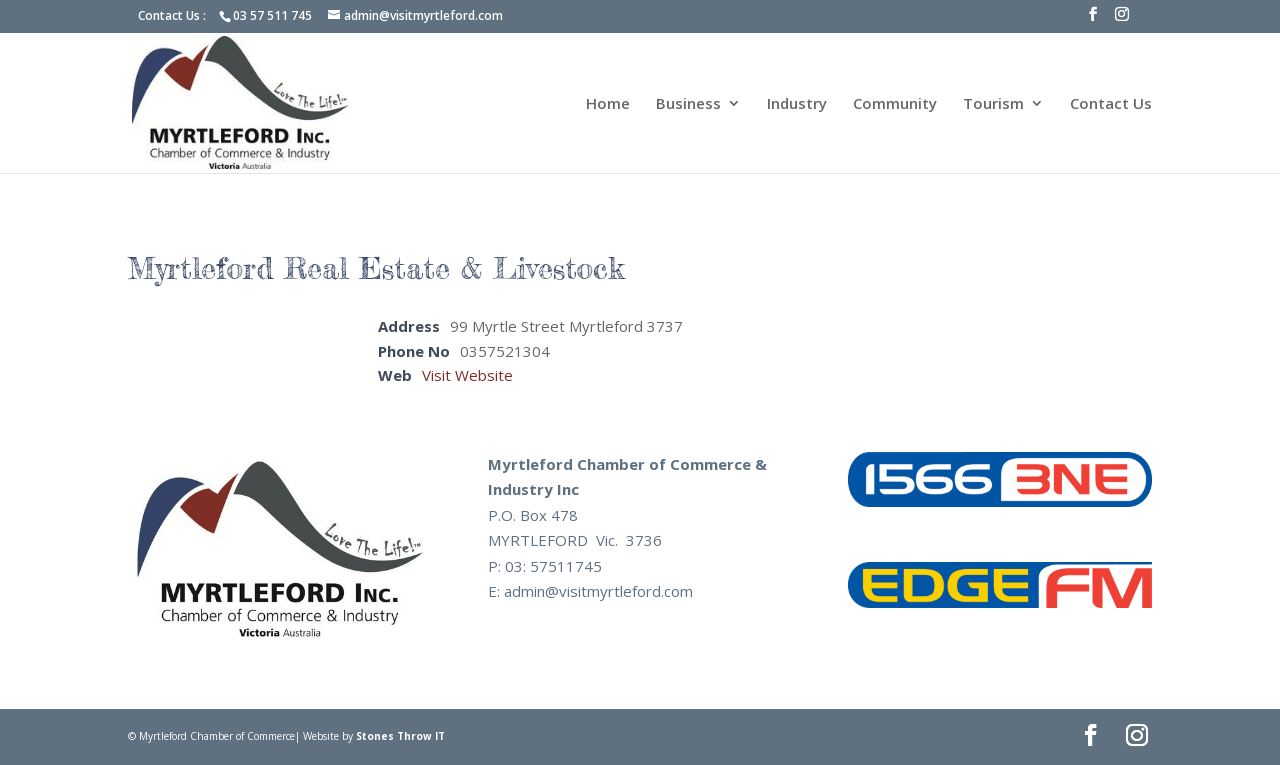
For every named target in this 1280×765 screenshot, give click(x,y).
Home (608, 104)
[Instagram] (1122, 20)
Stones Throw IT (400, 736)
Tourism (993, 104)
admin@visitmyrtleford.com (598, 591)
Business (688, 104)
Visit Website (467, 375)
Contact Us (1111, 104)
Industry (797, 104)
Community (895, 104)
